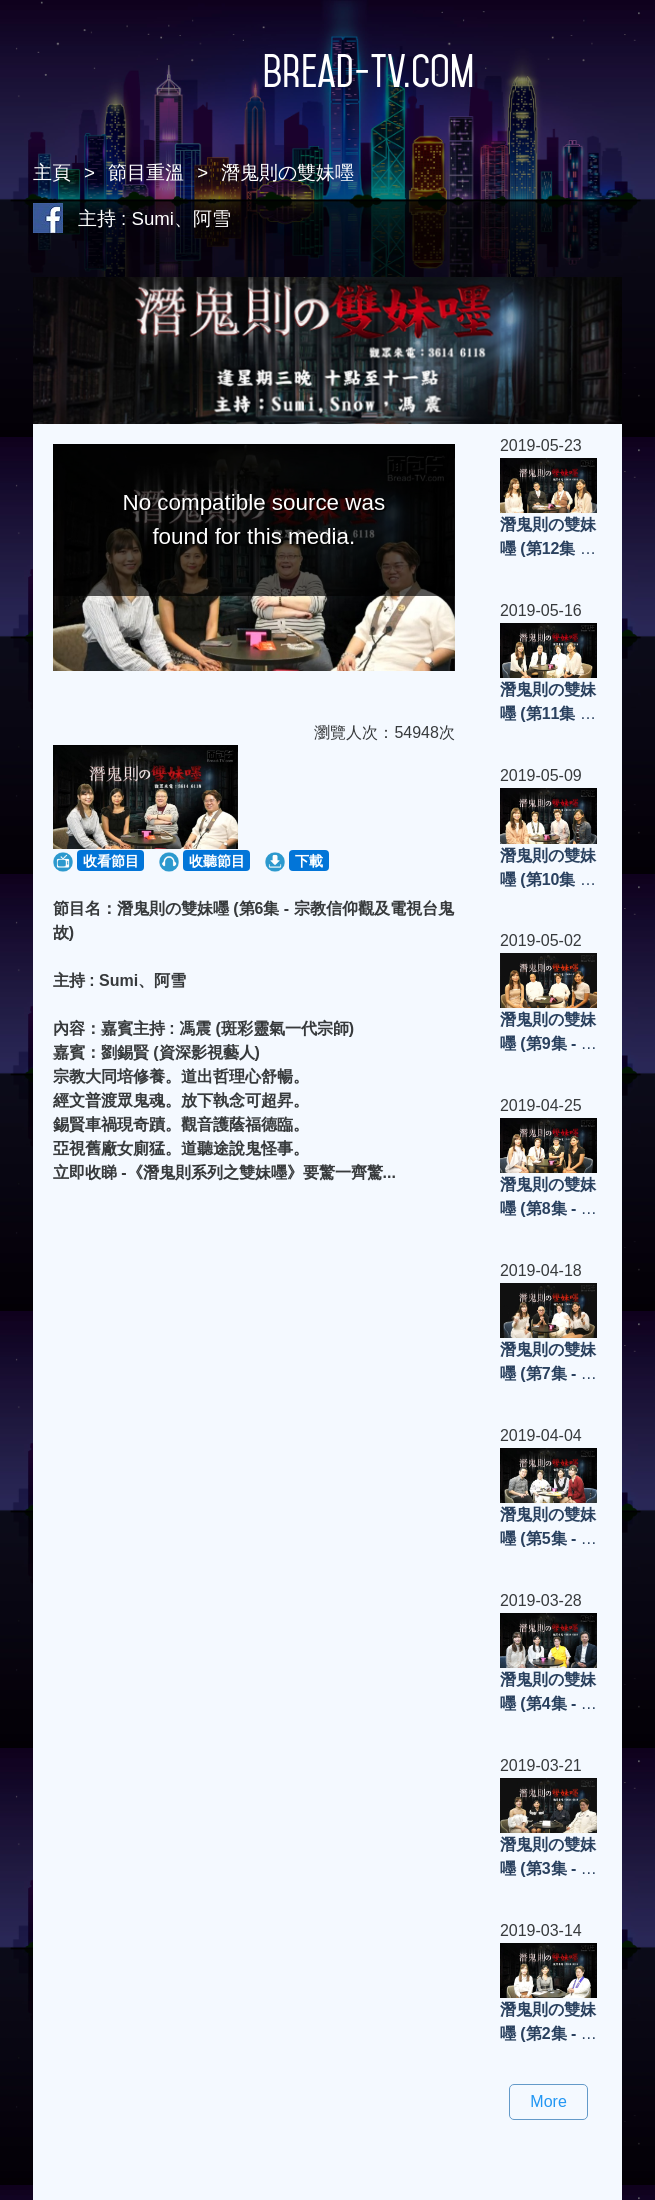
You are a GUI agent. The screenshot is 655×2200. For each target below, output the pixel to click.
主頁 (52, 172)
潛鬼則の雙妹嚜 (287, 172)
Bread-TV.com (328, 71)
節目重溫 (146, 172)
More (548, 2101)
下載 (309, 861)
